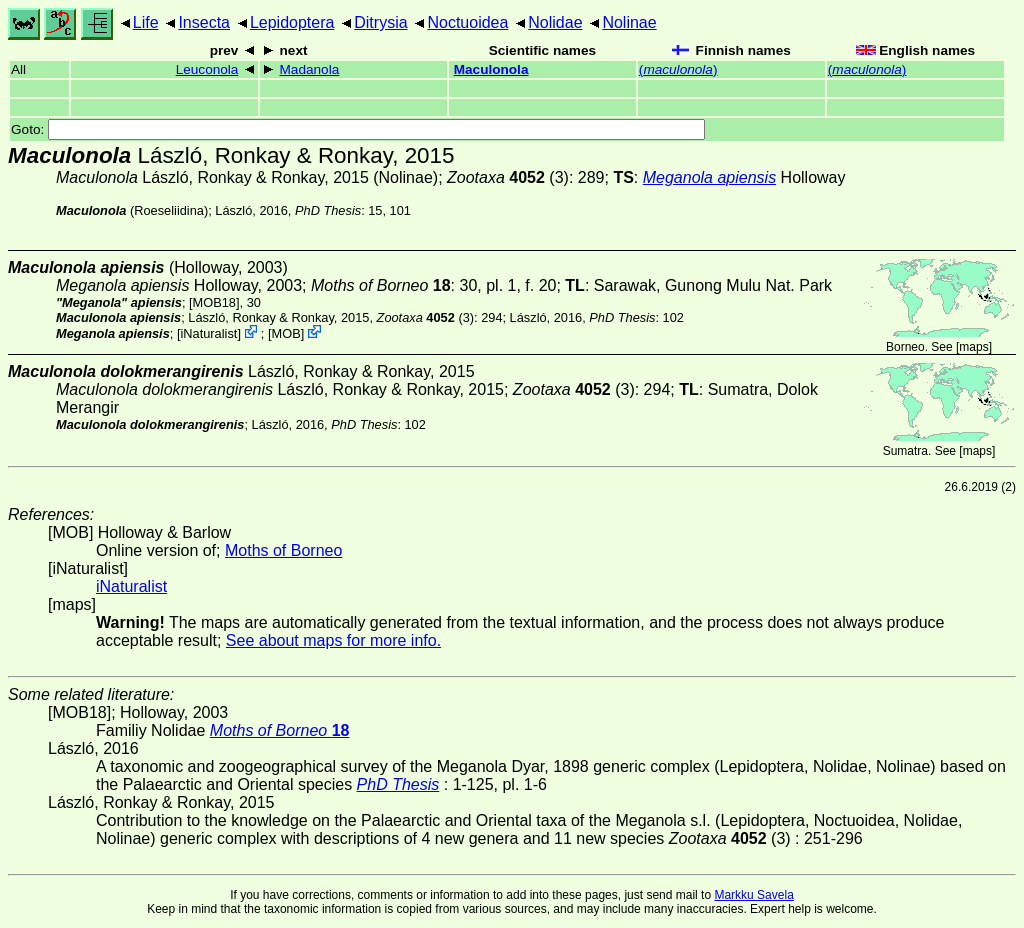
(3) (508, 177)
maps (973, 347)
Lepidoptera (292, 22)
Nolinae (629, 22)
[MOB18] (214, 302)
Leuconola (207, 69)
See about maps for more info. (333, 640)
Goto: (358, 129)
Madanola (310, 69)
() (678, 69)
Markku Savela (753, 895)
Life (146, 22)
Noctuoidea (467, 22)
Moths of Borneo (283, 550)
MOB (286, 333)
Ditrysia (380, 22)
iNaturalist (208, 333)
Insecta (204, 22)
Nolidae (555, 22)
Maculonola (491, 69)
